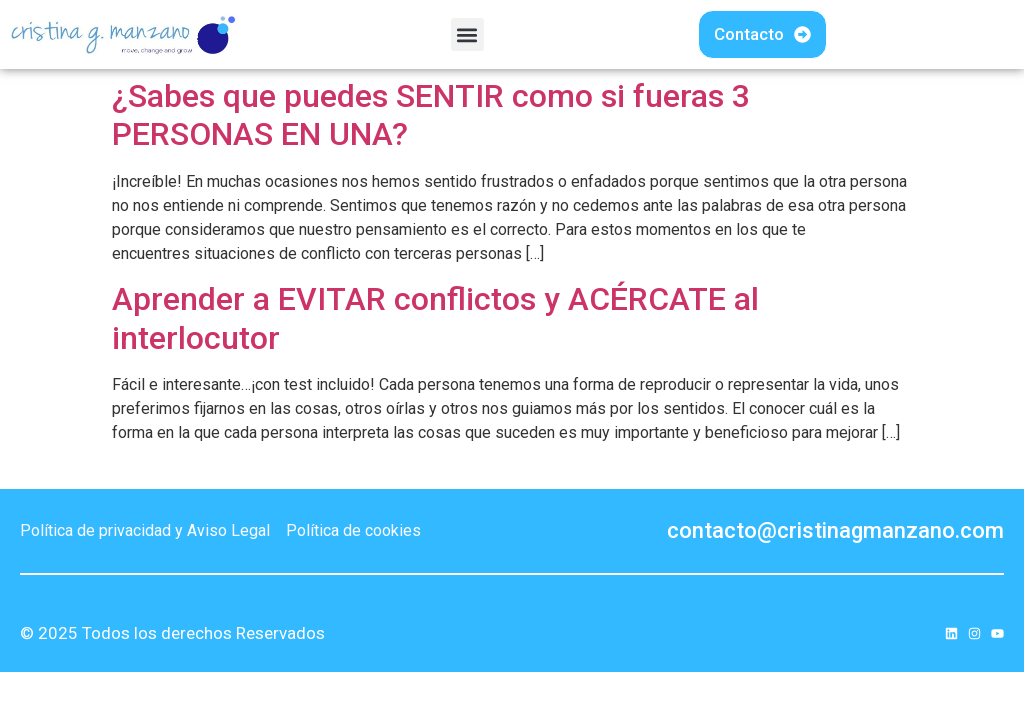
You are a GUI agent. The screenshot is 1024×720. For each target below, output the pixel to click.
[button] (467, 34)
